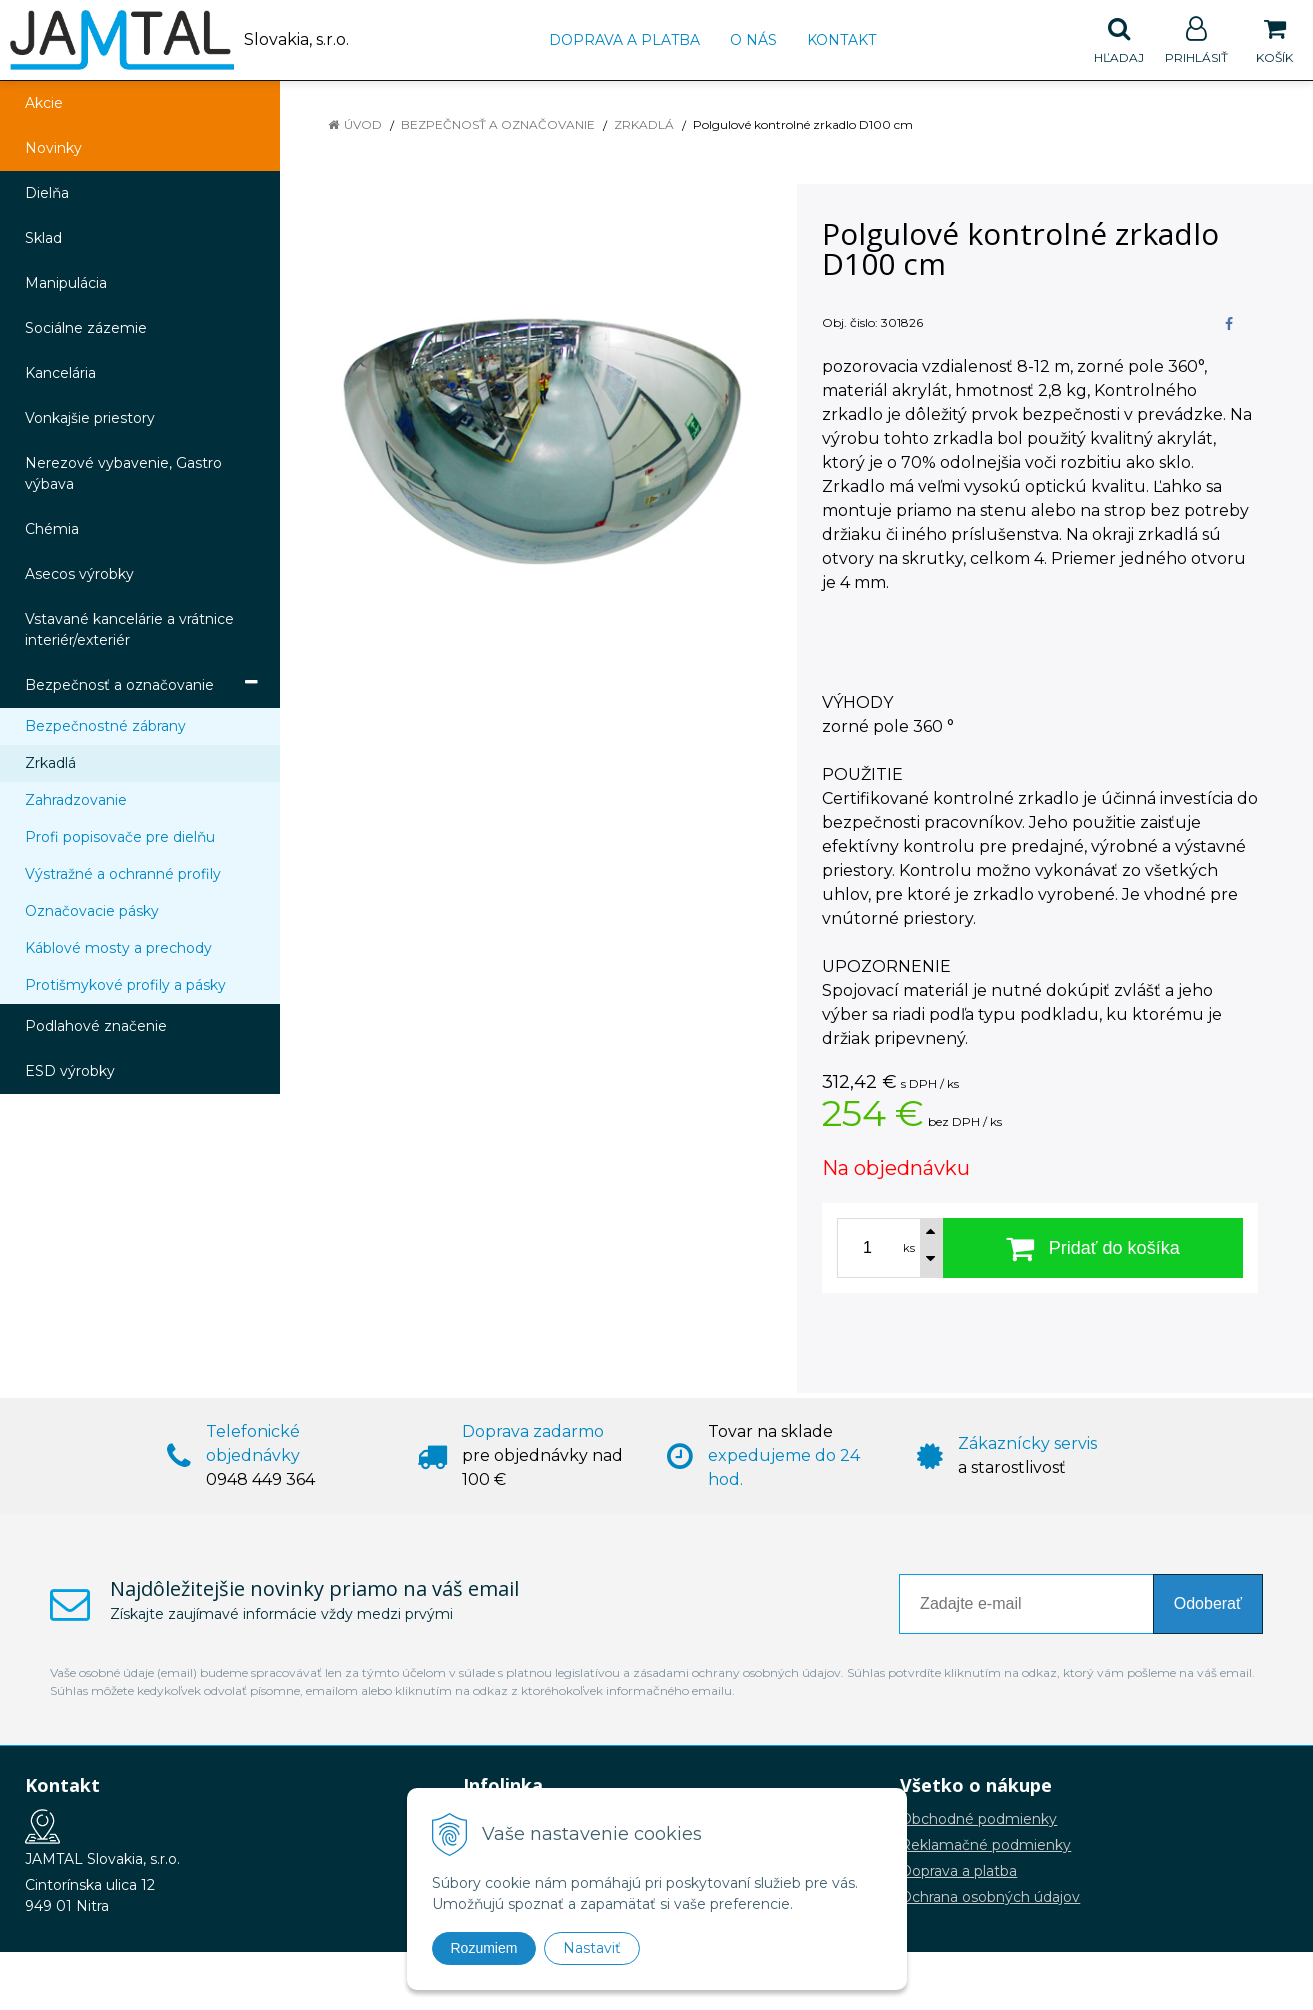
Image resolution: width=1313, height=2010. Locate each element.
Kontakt (841, 40)
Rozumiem (484, 1948)
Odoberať (1208, 1603)
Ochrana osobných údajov (990, 1897)
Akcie (44, 103)
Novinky (53, 148)
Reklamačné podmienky (985, 1845)
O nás (753, 40)
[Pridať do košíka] (1093, 1248)
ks (909, 1248)
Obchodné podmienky (978, 1819)
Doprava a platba (624, 40)
